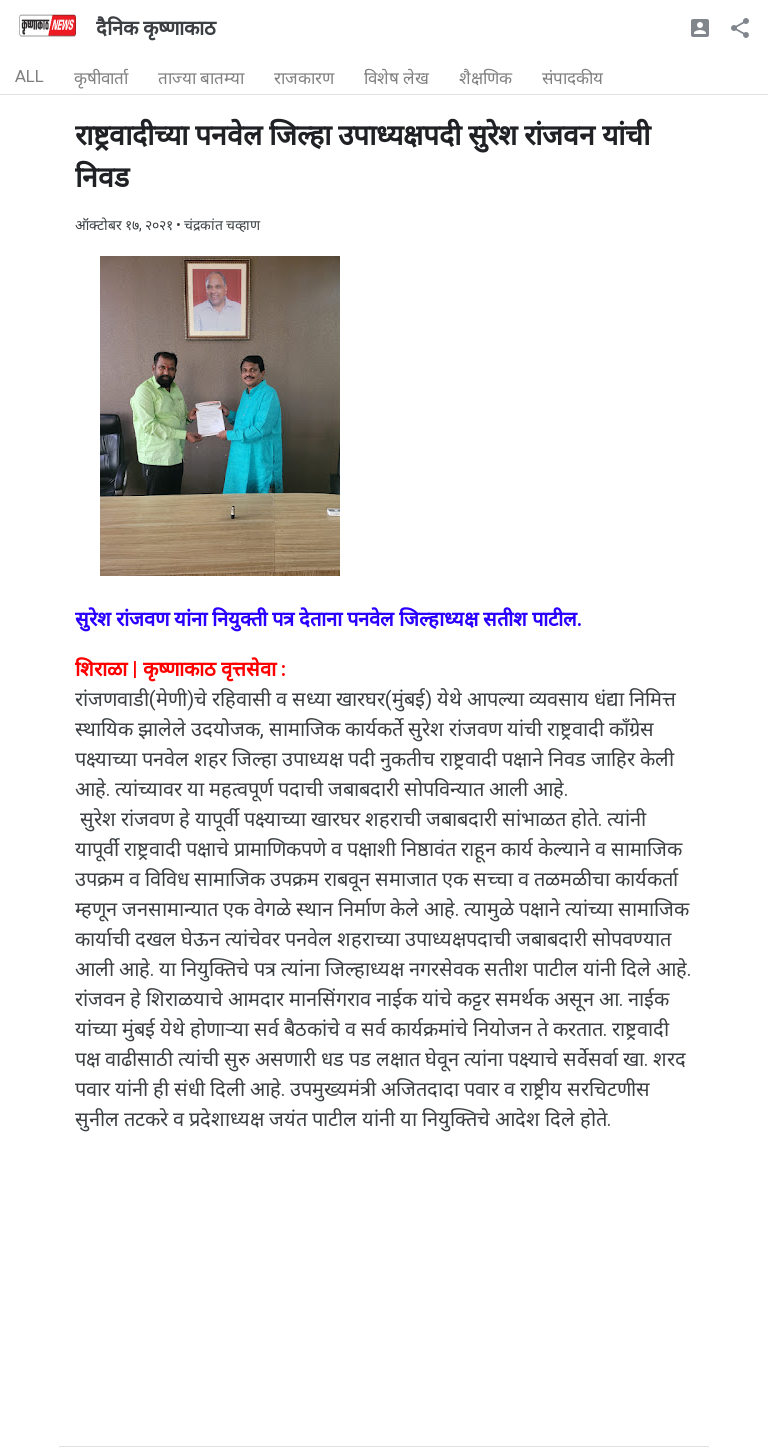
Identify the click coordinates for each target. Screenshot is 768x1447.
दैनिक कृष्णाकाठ (156, 28)
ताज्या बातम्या (201, 78)
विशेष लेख (396, 78)
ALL (29, 76)
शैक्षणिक (485, 78)
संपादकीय (572, 78)
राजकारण (304, 78)
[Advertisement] (384, 1306)
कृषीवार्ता (101, 78)
